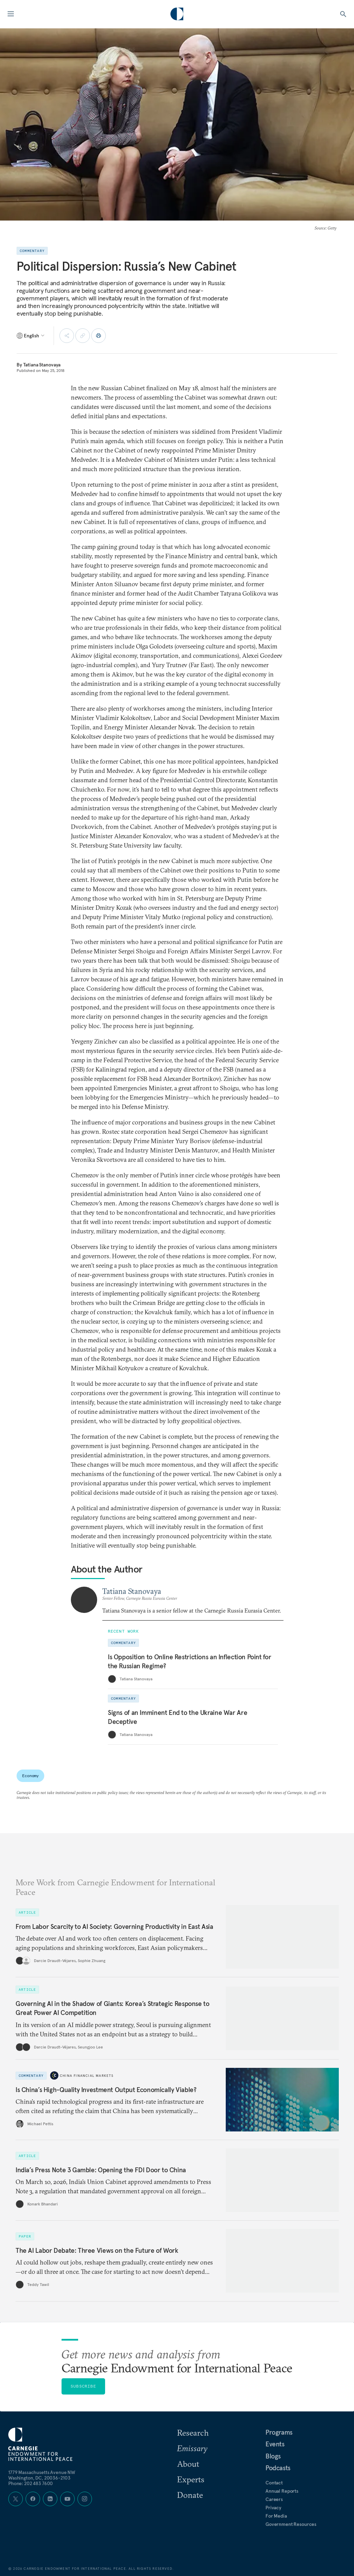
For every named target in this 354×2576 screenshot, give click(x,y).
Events (275, 2444)
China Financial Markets (87, 2075)
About (188, 2463)
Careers (274, 2499)
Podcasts (278, 2468)
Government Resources (291, 2524)
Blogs (273, 2456)
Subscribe (83, 2386)
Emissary (192, 2448)
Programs (279, 2432)
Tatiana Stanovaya (42, 365)
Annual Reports (282, 2491)
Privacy (273, 2507)
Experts (190, 2479)
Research (193, 2432)
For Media (276, 2516)
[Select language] (31, 335)
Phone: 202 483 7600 (30, 2483)
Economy (30, 1775)
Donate (190, 2495)
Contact (274, 2483)
